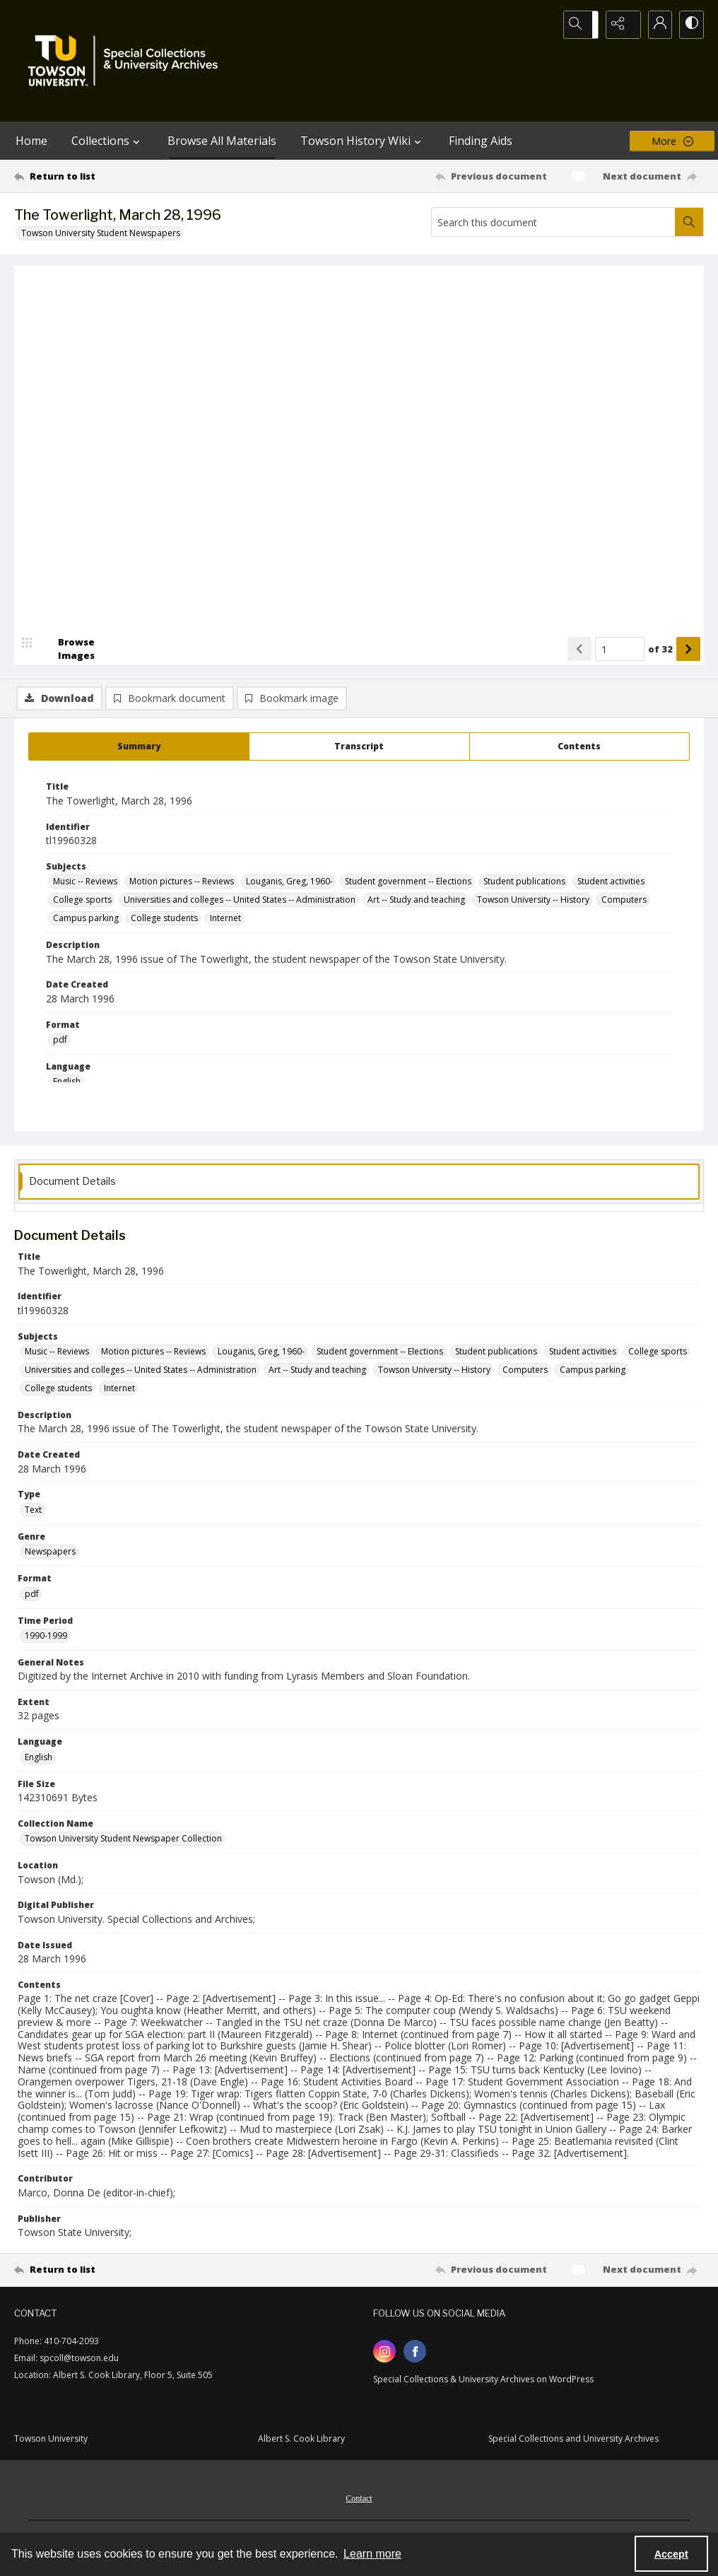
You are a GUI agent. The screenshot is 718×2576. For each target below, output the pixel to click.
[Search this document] (553, 222)
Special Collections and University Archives (573, 2441)
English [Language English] (67, 1084)
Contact (359, 2501)
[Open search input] (583, 24)
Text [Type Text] (33, 1512)
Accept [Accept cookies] (671, 2554)
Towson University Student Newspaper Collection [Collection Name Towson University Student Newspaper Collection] (123, 1841)
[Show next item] (688, 691)
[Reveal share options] (619, 24)
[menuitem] (359, 2499)
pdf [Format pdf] (60, 1042)
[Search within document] (689, 222)
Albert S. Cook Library (301, 2441)
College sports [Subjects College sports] (82, 902)
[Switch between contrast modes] (689, 24)
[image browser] (67, 691)
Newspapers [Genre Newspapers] (50, 1554)
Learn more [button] (372, 2554)
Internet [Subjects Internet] (225, 921)
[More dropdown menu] (672, 141)
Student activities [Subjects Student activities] (611, 884)
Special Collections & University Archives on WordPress (483, 2382)
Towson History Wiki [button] (362, 140)
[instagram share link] (384, 2354)
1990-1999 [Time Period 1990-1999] (46, 1638)
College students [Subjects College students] (164, 921)
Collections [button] (107, 140)
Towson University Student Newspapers (100, 233)
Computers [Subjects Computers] (624, 902)
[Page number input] (620, 691)
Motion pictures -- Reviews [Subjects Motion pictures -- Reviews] (181, 884)
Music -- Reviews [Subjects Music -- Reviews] (85, 884)
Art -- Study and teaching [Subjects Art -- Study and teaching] (416, 902)
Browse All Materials (221, 140)
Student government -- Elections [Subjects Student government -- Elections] (408, 884)
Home (31, 140)
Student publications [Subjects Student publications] (524, 884)
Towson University (51, 2441)
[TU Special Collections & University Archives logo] (127, 60)
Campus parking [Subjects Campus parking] (86, 921)
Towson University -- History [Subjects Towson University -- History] (533, 902)
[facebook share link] (415, 2354)
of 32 (660, 690)
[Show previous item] (579, 691)
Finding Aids (480, 140)
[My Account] (654, 24)
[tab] (139, 749)
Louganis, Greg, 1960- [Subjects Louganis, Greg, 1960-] (289, 884)
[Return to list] (107, 176)
